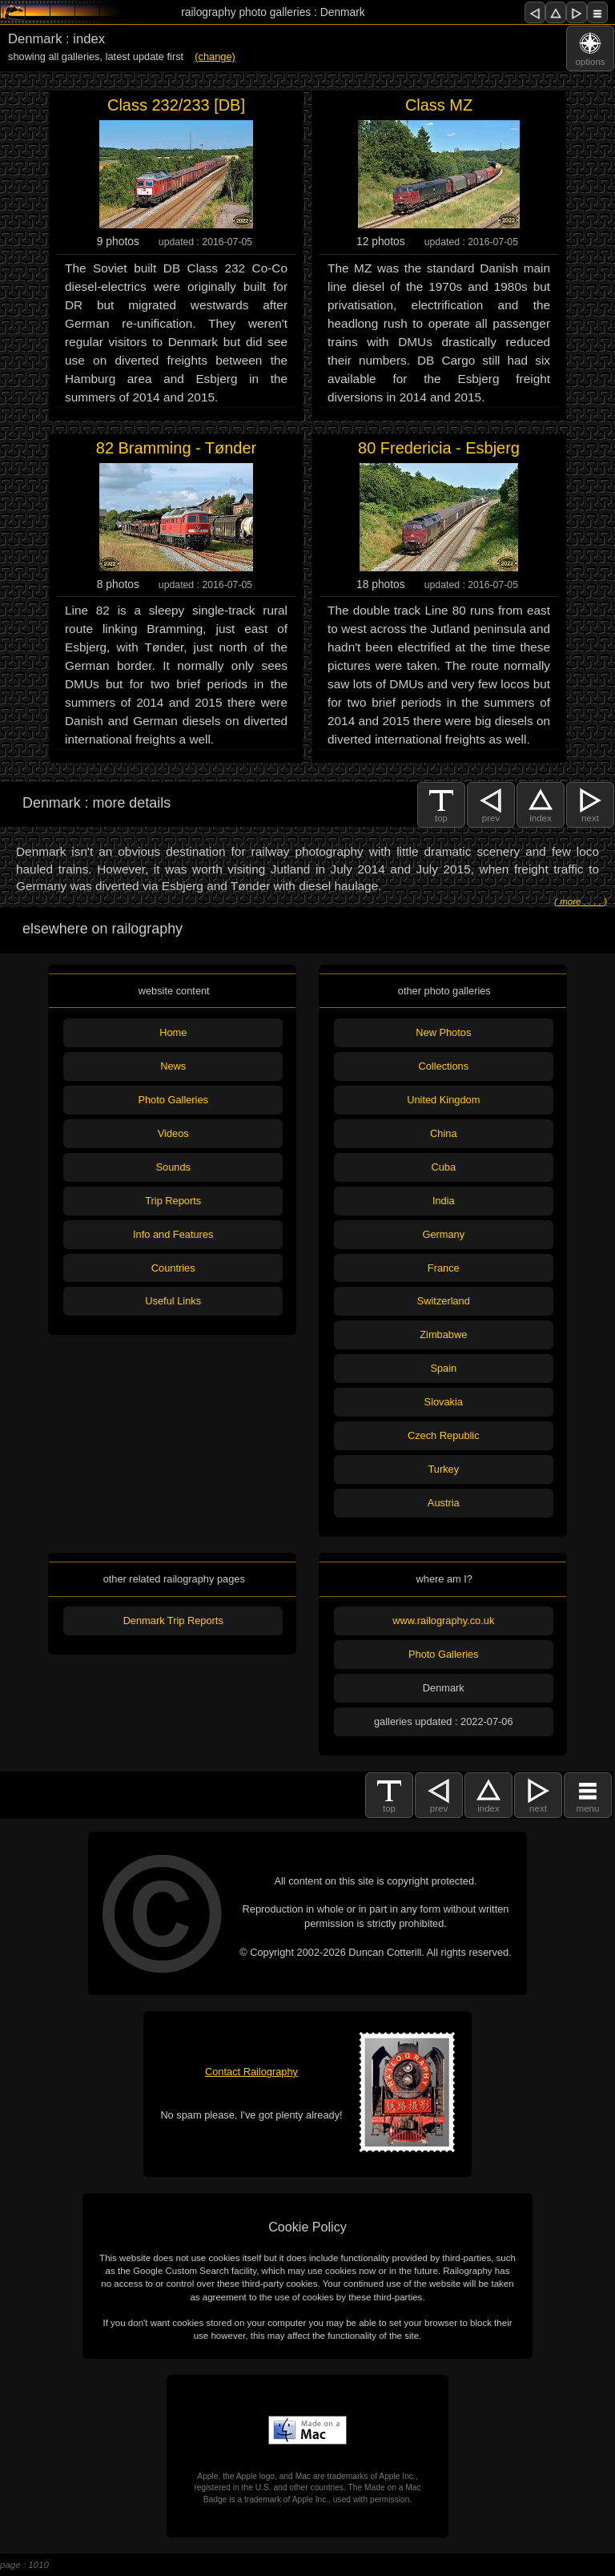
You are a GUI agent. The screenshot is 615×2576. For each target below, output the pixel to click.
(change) (215, 56)
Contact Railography (251, 2072)
